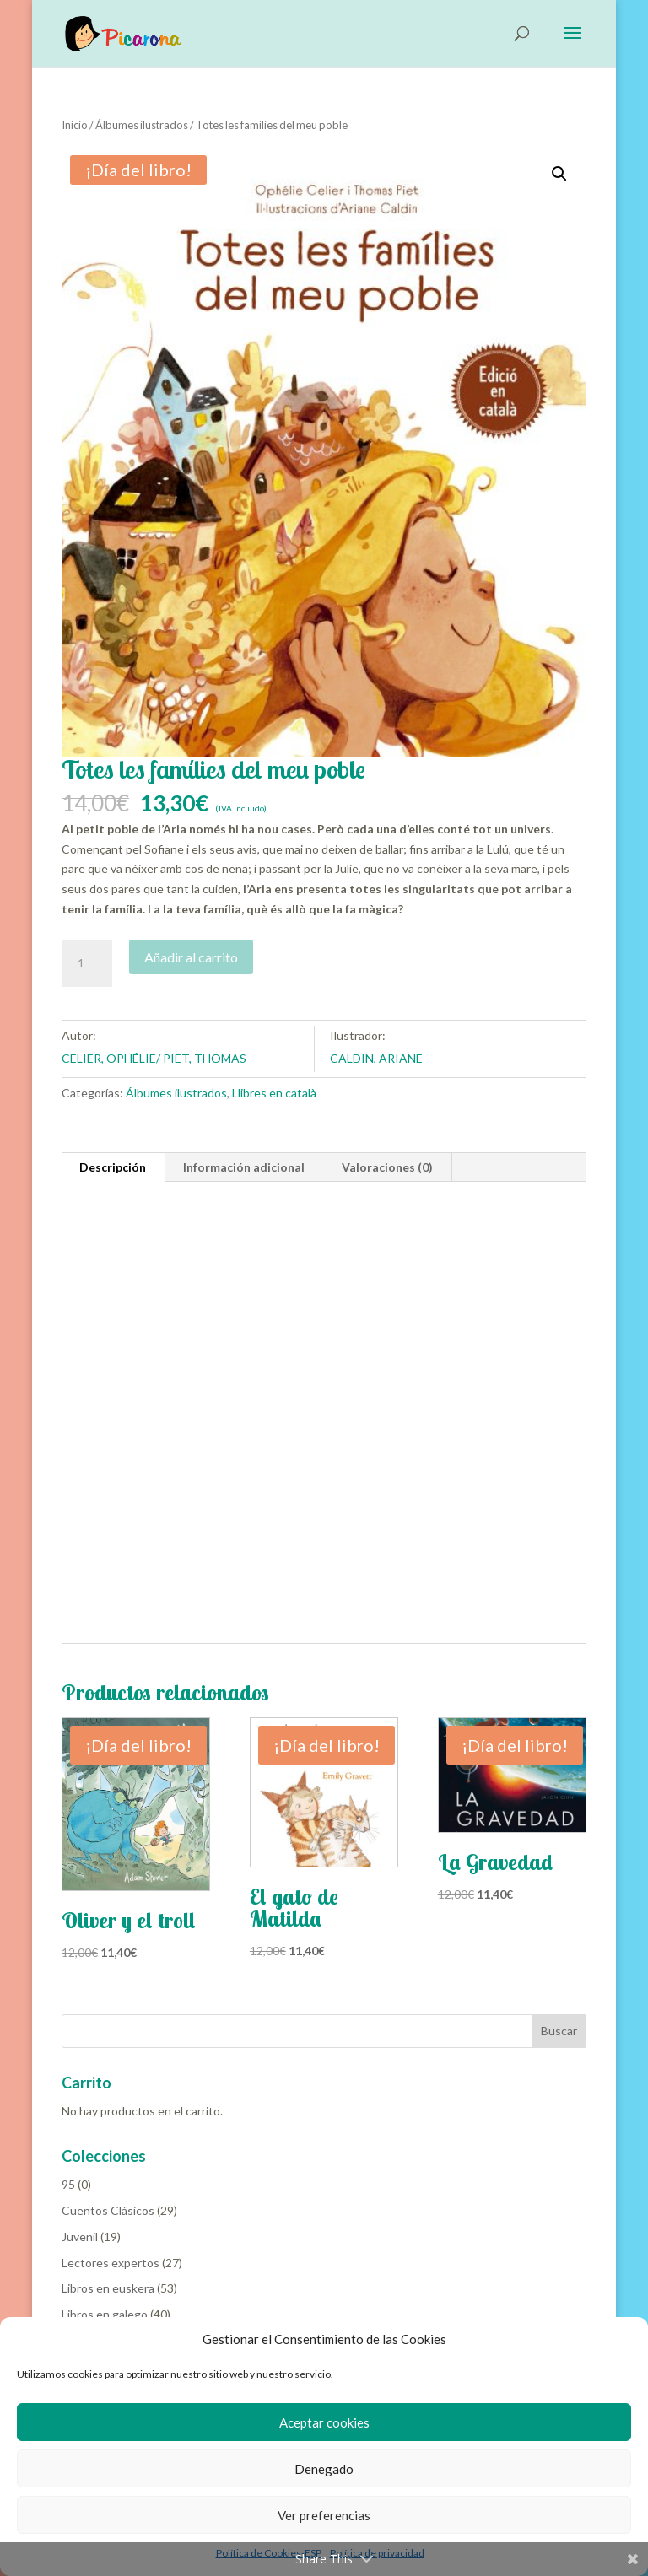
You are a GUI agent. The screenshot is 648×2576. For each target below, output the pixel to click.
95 (68, 2184)
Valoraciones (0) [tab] (387, 1167)
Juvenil (80, 2236)
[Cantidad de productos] (87, 963)
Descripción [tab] (112, 1167)
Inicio (75, 125)
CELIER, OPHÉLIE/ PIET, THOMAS (154, 1058)
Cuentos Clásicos (108, 2210)
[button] (559, 174)
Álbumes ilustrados (141, 125)
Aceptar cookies (324, 2422)
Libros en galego (105, 2314)
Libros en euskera (108, 2288)
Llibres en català (274, 1093)
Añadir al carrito (191, 957)
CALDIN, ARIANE (376, 1058)
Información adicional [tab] (244, 1167)
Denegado (324, 2468)
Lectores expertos (110, 2262)
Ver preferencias (324, 2515)
